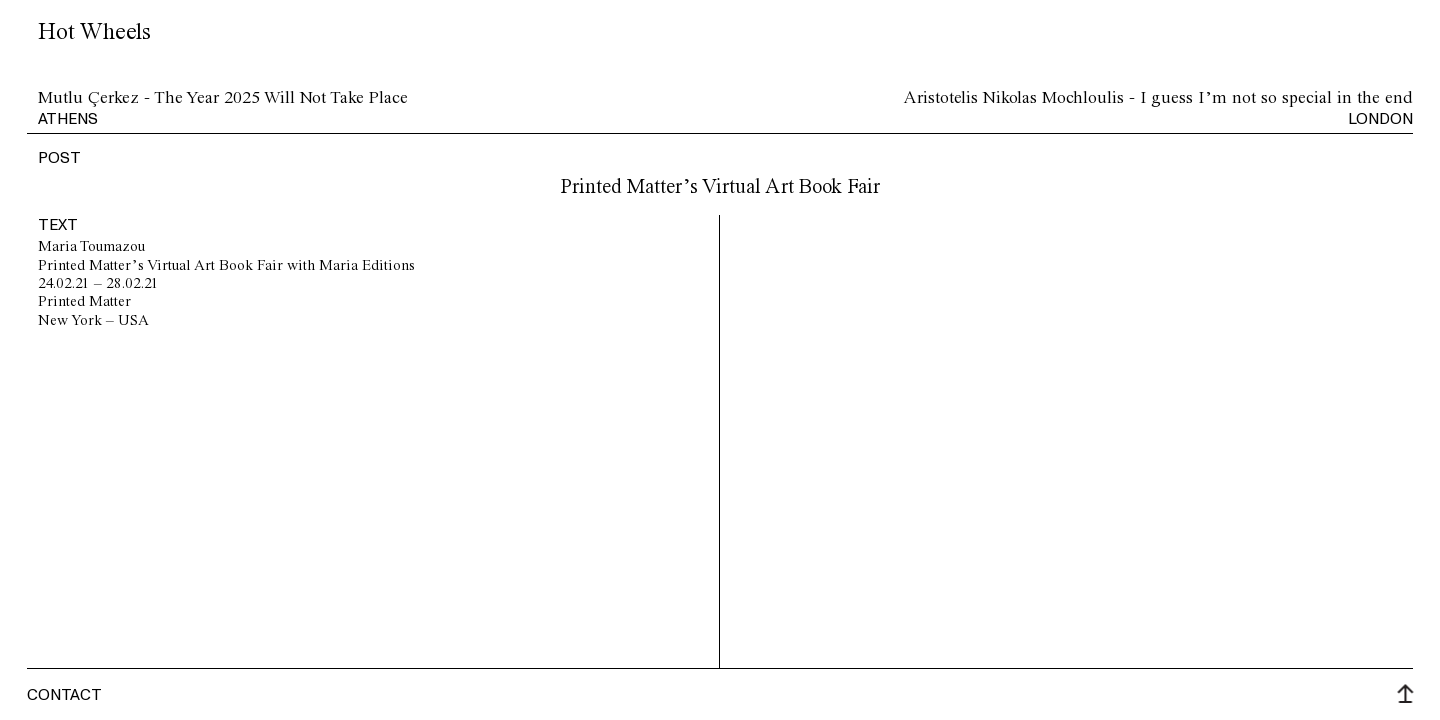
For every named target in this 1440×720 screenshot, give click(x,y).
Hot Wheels (94, 32)
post (59, 157)
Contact (64, 694)
